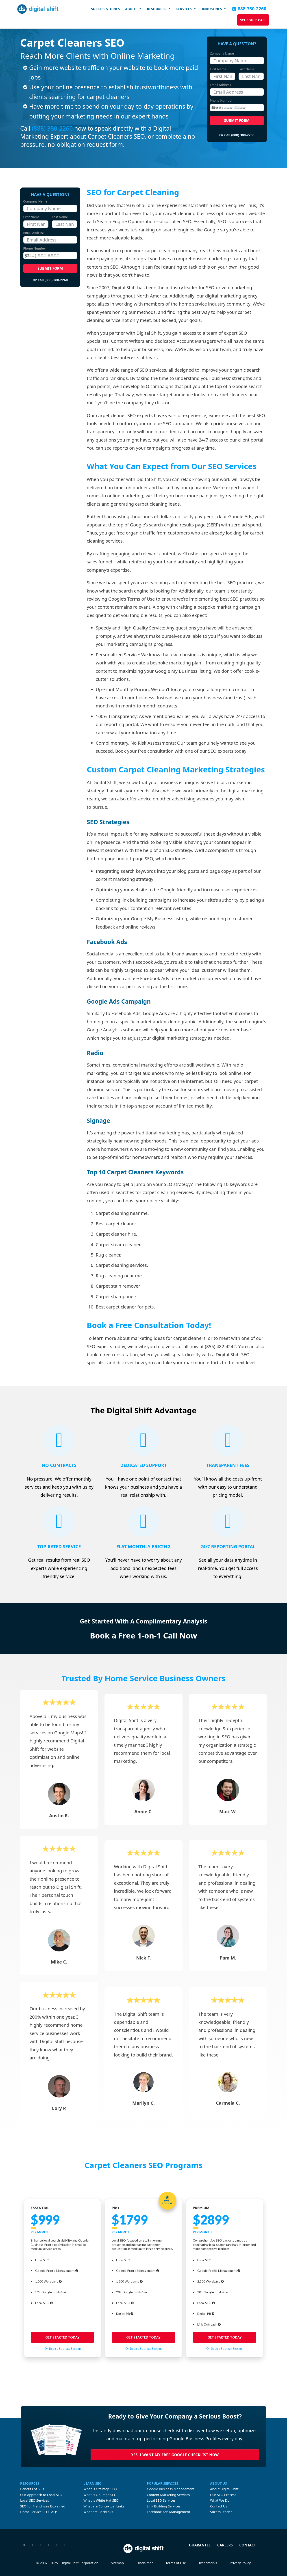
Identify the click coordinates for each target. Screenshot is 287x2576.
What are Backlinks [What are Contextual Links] (98, 2511)
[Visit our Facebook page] (32, 2545)
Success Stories (105, 8)
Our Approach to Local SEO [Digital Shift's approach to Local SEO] (41, 2494)
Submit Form (237, 120)
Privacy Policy (240, 2563)
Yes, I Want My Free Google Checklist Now (175, 2454)
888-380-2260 (252, 9)
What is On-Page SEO (99, 2494)
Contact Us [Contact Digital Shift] (218, 2506)
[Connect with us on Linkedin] (48, 2545)
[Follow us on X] (24, 2545)
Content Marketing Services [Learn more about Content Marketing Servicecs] (168, 2494)
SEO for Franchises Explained (42, 2506)
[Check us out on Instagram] (40, 2545)
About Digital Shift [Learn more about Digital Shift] (224, 2489)
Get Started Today (62, 2337)
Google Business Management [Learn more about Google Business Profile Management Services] (171, 2489)
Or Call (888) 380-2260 (236, 135)
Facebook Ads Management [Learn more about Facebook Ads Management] (168, 2511)
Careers (225, 2545)
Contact (247, 2545)
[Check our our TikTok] (64, 2545)
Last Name (246, 69)
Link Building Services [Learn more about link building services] (164, 2506)
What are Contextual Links (103, 2506)
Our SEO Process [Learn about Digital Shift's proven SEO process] (223, 2494)
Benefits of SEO (32, 2489)
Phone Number (221, 100)
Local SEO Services (34, 2500)
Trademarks (207, 2563)
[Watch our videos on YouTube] (56, 2545)
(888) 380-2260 (52, 128)
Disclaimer (145, 2563)
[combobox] (215, 107)
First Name (218, 69)
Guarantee (200, 2545)
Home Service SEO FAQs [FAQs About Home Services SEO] (38, 2511)
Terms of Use (175, 2563)
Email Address (220, 85)
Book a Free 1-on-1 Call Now (143, 1636)
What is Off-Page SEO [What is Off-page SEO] (100, 2489)
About (133, 8)
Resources (159, 8)
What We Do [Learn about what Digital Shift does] (219, 2500)
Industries (214, 8)
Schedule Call (253, 20)
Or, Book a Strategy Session (62, 2348)
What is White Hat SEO (100, 2500)
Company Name (222, 53)
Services (186, 8)
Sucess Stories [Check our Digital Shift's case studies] (221, 2511)
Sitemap (117, 2563)
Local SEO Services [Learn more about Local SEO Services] (161, 2500)
